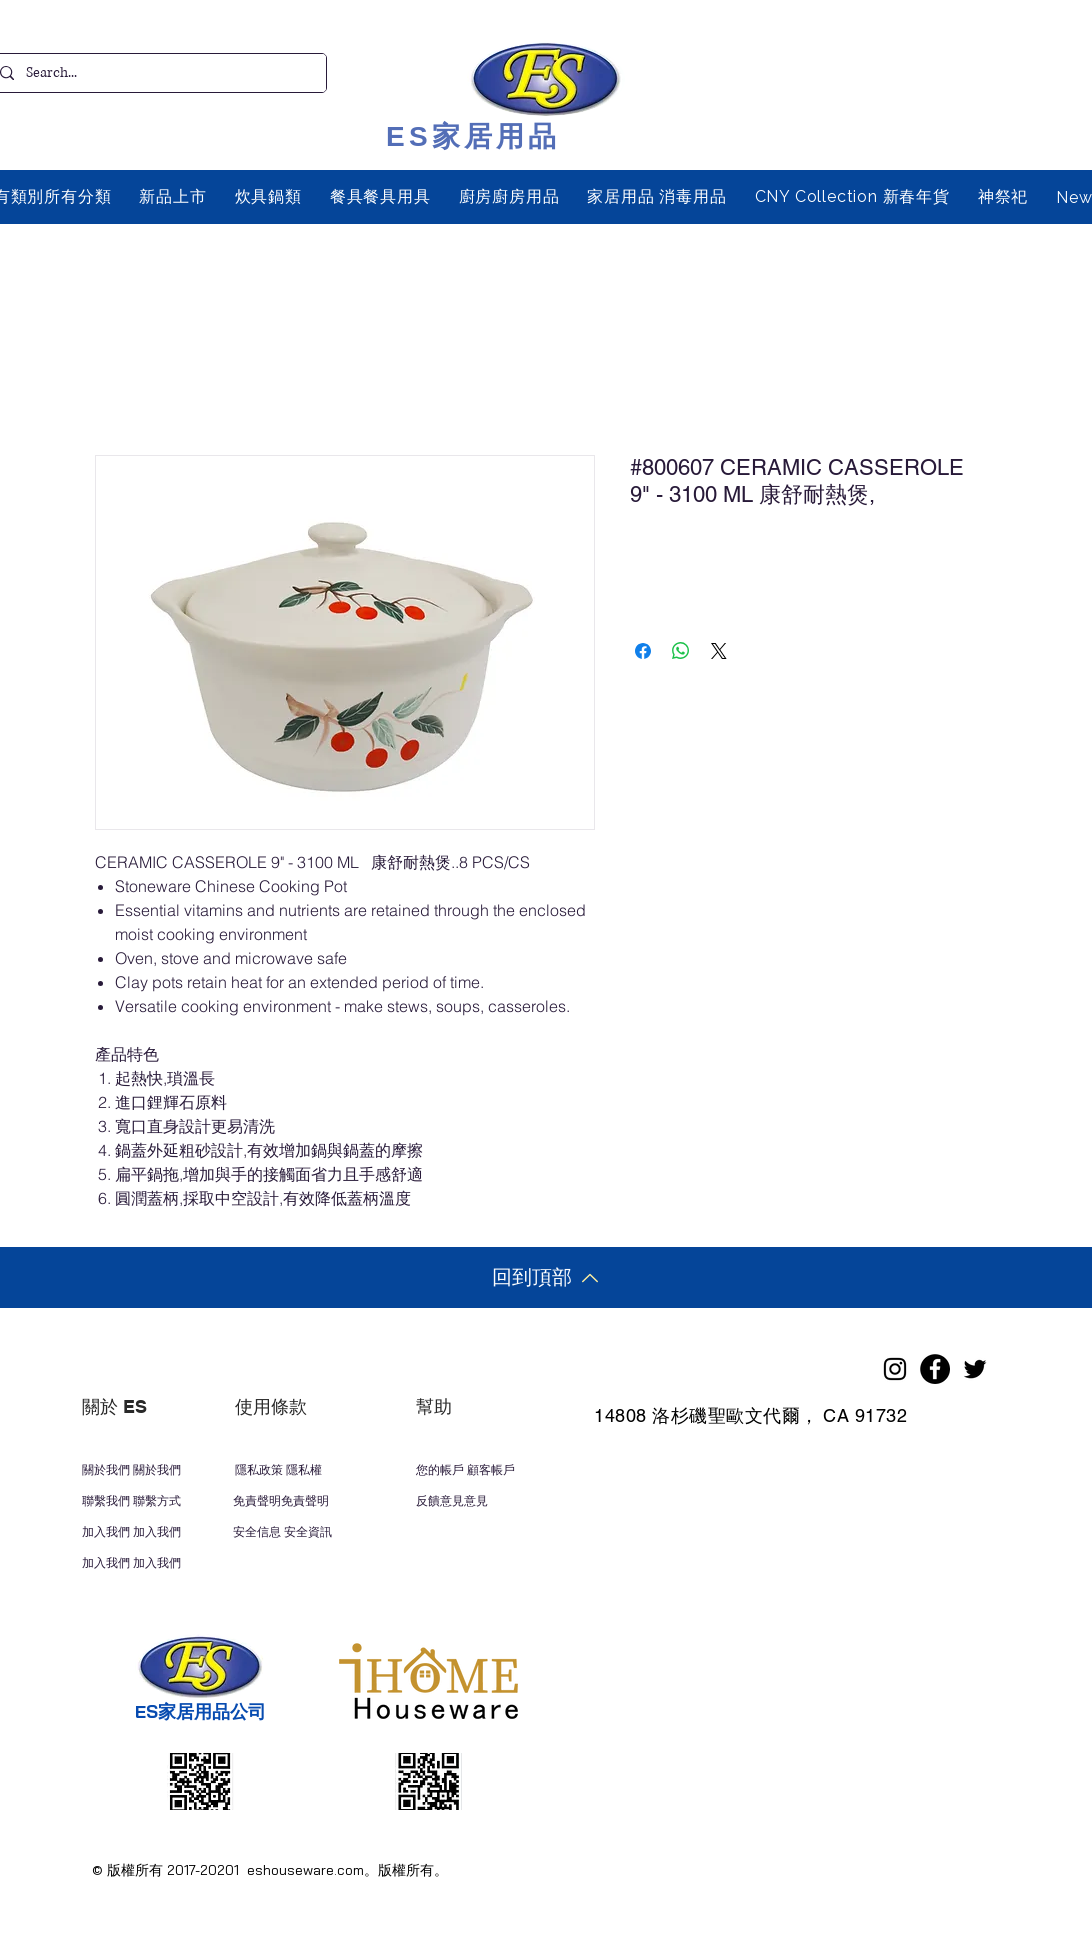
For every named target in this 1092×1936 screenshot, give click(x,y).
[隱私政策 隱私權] (302, 1470)
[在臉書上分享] (643, 651)
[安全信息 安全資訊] (327, 1532)
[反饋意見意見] (490, 1501)
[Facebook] (935, 1369)
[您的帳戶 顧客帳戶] (496, 1470)
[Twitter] (975, 1369)
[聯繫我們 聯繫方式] (164, 1501)
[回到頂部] (545, 1277)
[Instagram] (895, 1369)
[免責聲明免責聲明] (300, 1501)
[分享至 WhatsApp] (681, 651)
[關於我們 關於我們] (149, 1470)
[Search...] (155, 73)
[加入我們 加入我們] (151, 1532)
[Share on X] (719, 651)
